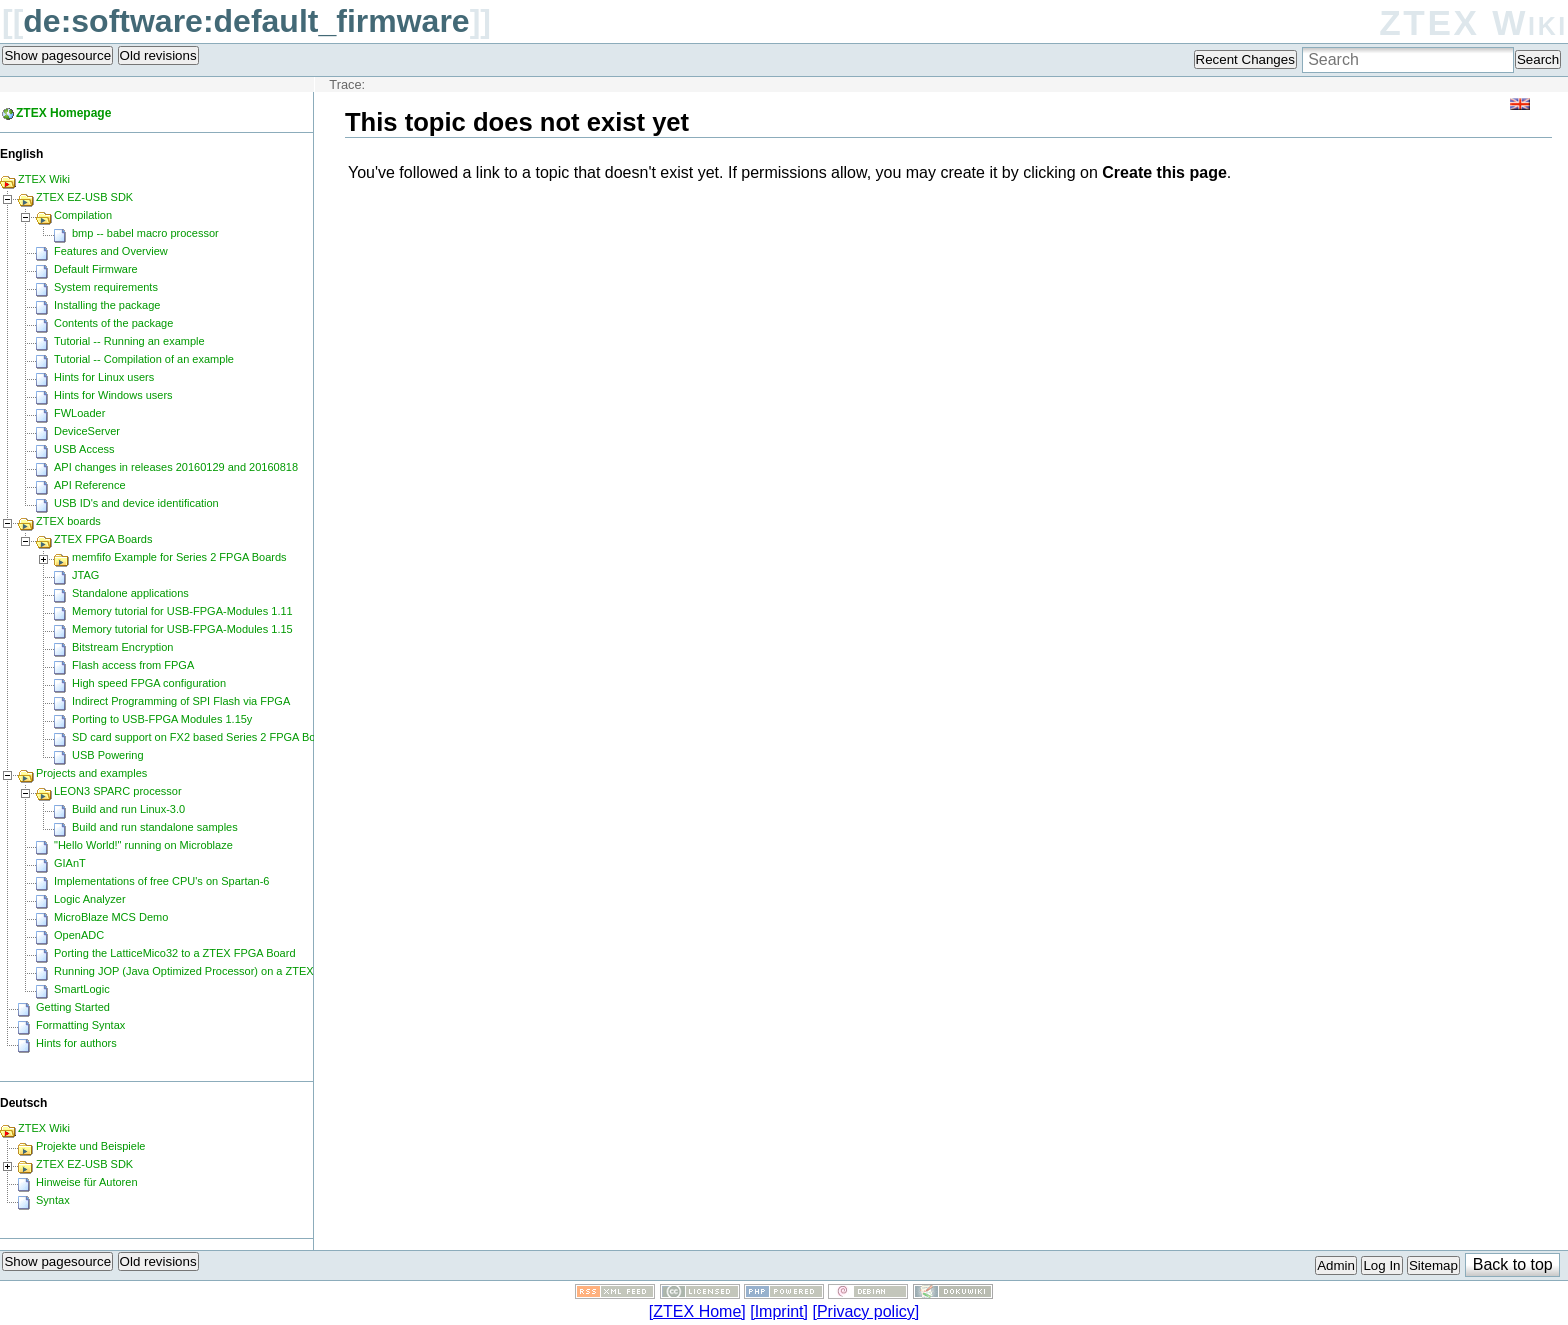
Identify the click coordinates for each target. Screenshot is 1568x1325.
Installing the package (107, 305)
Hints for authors (76, 1043)
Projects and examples (91, 773)
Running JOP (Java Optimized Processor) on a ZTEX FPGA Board (216, 971)
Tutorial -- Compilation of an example (144, 359)
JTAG (85, 575)
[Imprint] (779, 1311)
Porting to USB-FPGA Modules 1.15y (162, 719)
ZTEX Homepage (63, 113)
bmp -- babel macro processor (145, 233)
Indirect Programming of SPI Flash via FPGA (181, 701)
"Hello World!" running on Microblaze (143, 845)
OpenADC (79, 935)
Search (1538, 59)
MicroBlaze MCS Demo (111, 917)
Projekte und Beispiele (90, 1146)
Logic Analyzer (90, 899)
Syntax (53, 1200)
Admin (1336, 1265)
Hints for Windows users (113, 395)
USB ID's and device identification (136, 503)
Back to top (1513, 1264)
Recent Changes (1245, 59)
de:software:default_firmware (246, 21)
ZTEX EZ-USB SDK (84, 197)
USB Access (84, 449)
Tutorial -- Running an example (129, 341)
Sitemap (1433, 1265)
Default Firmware (96, 269)
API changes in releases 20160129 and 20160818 (176, 467)
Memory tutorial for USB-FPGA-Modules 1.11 (182, 611)
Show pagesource (57, 55)
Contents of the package (113, 323)
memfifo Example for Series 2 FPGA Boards (179, 557)
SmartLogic (82, 989)
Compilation (83, 215)
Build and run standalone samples (155, 827)
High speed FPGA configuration (149, 683)
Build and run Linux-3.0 (128, 809)
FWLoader (79, 413)
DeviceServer (87, 431)
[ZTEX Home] (697, 1311)
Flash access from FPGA (133, 665)
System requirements (106, 287)
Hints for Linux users (104, 377)
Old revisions (158, 55)
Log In (1381, 1265)
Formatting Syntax (80, 1025)
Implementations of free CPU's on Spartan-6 (161, 881)
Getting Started (73, 1007)
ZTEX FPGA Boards (103, 539)
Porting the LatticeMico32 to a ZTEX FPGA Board (175, 953)
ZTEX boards (68, 521)
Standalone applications (130, 593)
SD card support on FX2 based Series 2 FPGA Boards (204, 737)
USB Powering (108, 755)
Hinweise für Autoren (87, 1182)
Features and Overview (111, 251)
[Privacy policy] (865, 1311)
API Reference (90, 485)
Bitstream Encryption (122, 647)
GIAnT (70, 863)
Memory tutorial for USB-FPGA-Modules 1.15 (182, 629)
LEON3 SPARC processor (118, 791)
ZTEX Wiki (1473, 22)
